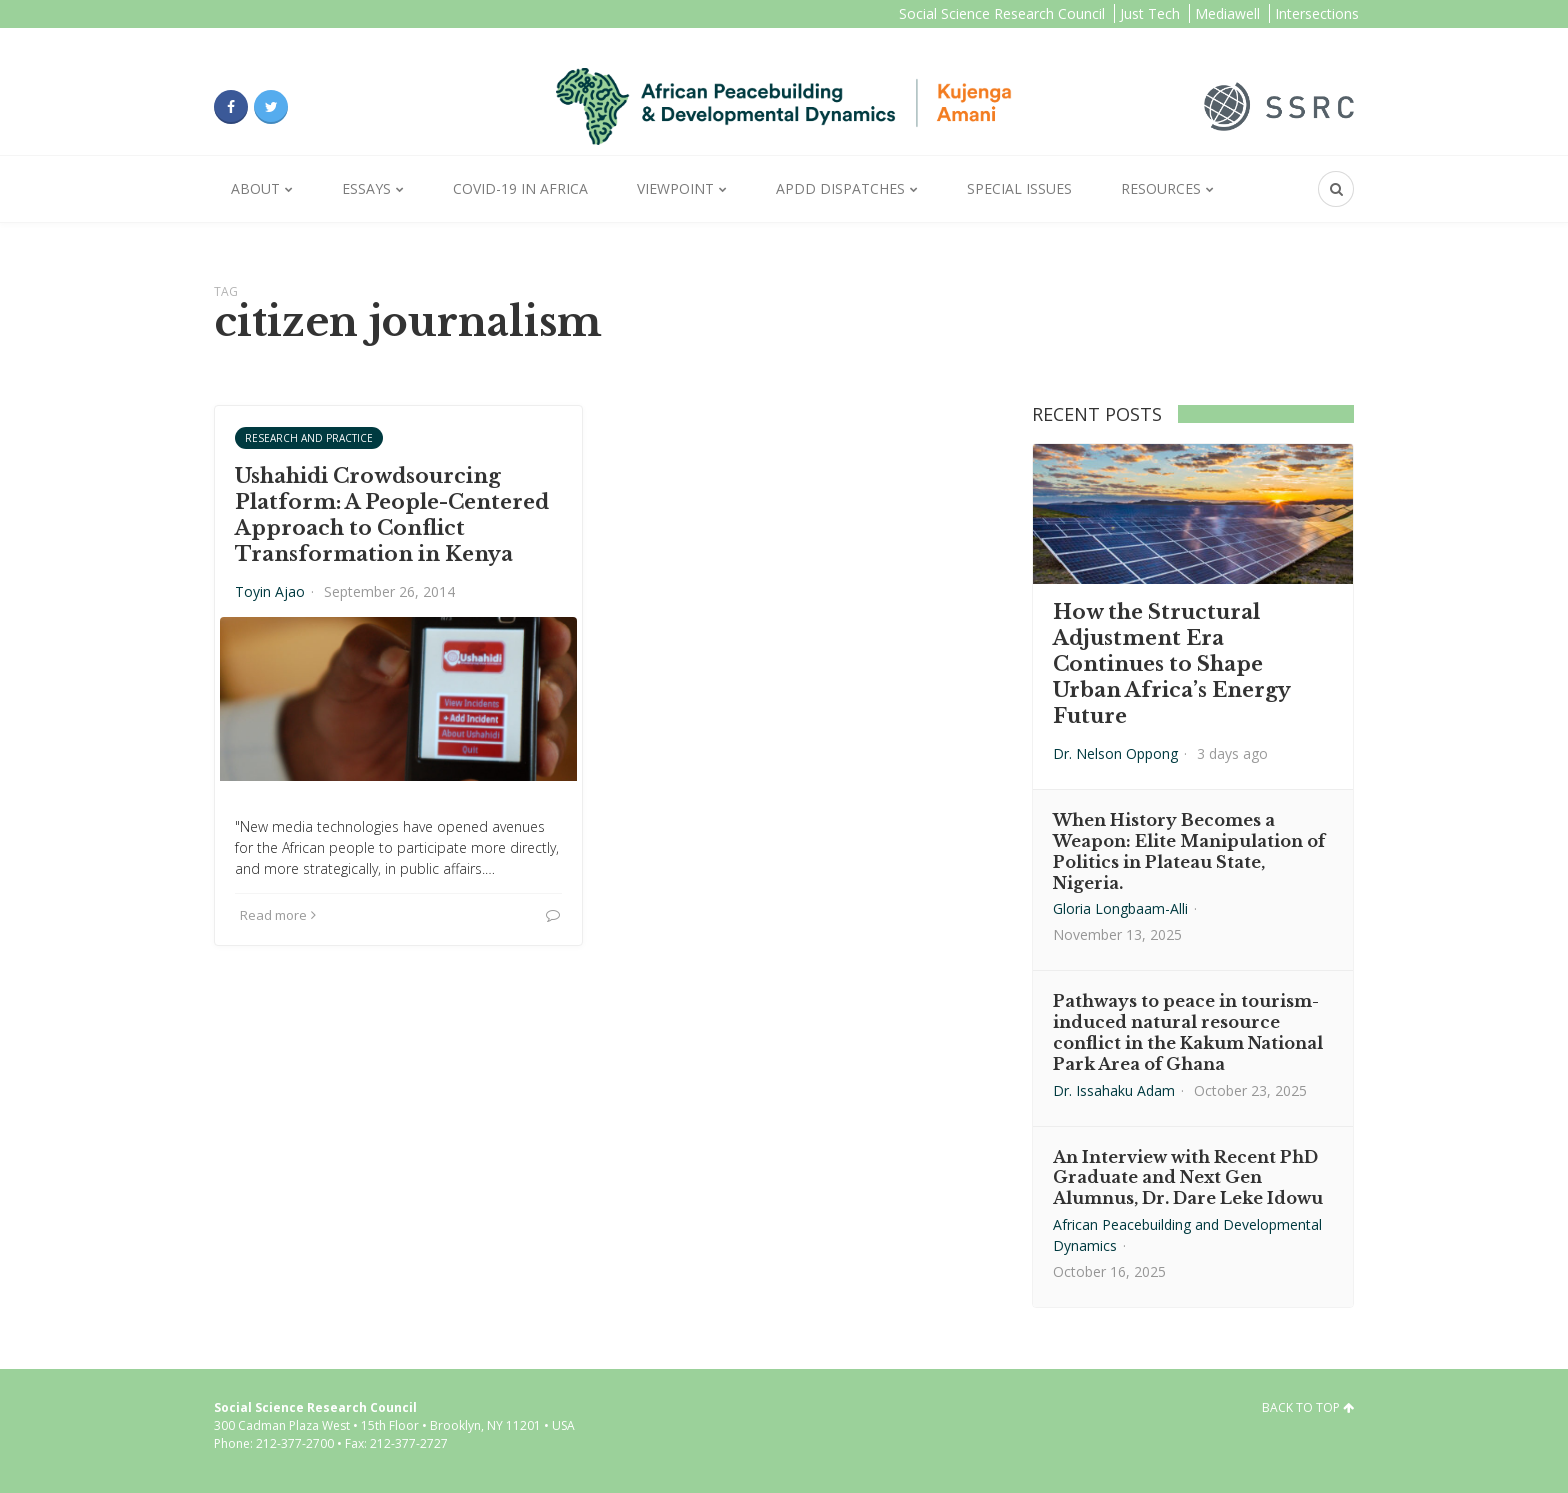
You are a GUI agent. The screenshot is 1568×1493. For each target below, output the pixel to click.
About (255, 188)
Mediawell (1227, 13)
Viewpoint (675, 188)
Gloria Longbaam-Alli (1120, 908)
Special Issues (1019, 188)
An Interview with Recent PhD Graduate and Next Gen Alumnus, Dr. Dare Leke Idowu (1188, 1178)
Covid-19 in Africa (520, 188)
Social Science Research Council (1002, 13)
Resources (1161, 188)
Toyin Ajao (270, 591)
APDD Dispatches (840, 188)
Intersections (1317, 13)
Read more (278, 915)
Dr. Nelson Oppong (1115, 753)
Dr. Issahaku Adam (1114, 1090)
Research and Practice (309, 438)
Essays (366, 188)
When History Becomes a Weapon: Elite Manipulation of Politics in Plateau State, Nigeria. (1189, 851)
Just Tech (1150, 13)
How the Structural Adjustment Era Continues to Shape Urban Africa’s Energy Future (1171, 664)
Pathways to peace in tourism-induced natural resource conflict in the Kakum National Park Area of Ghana (1188, 1032)
